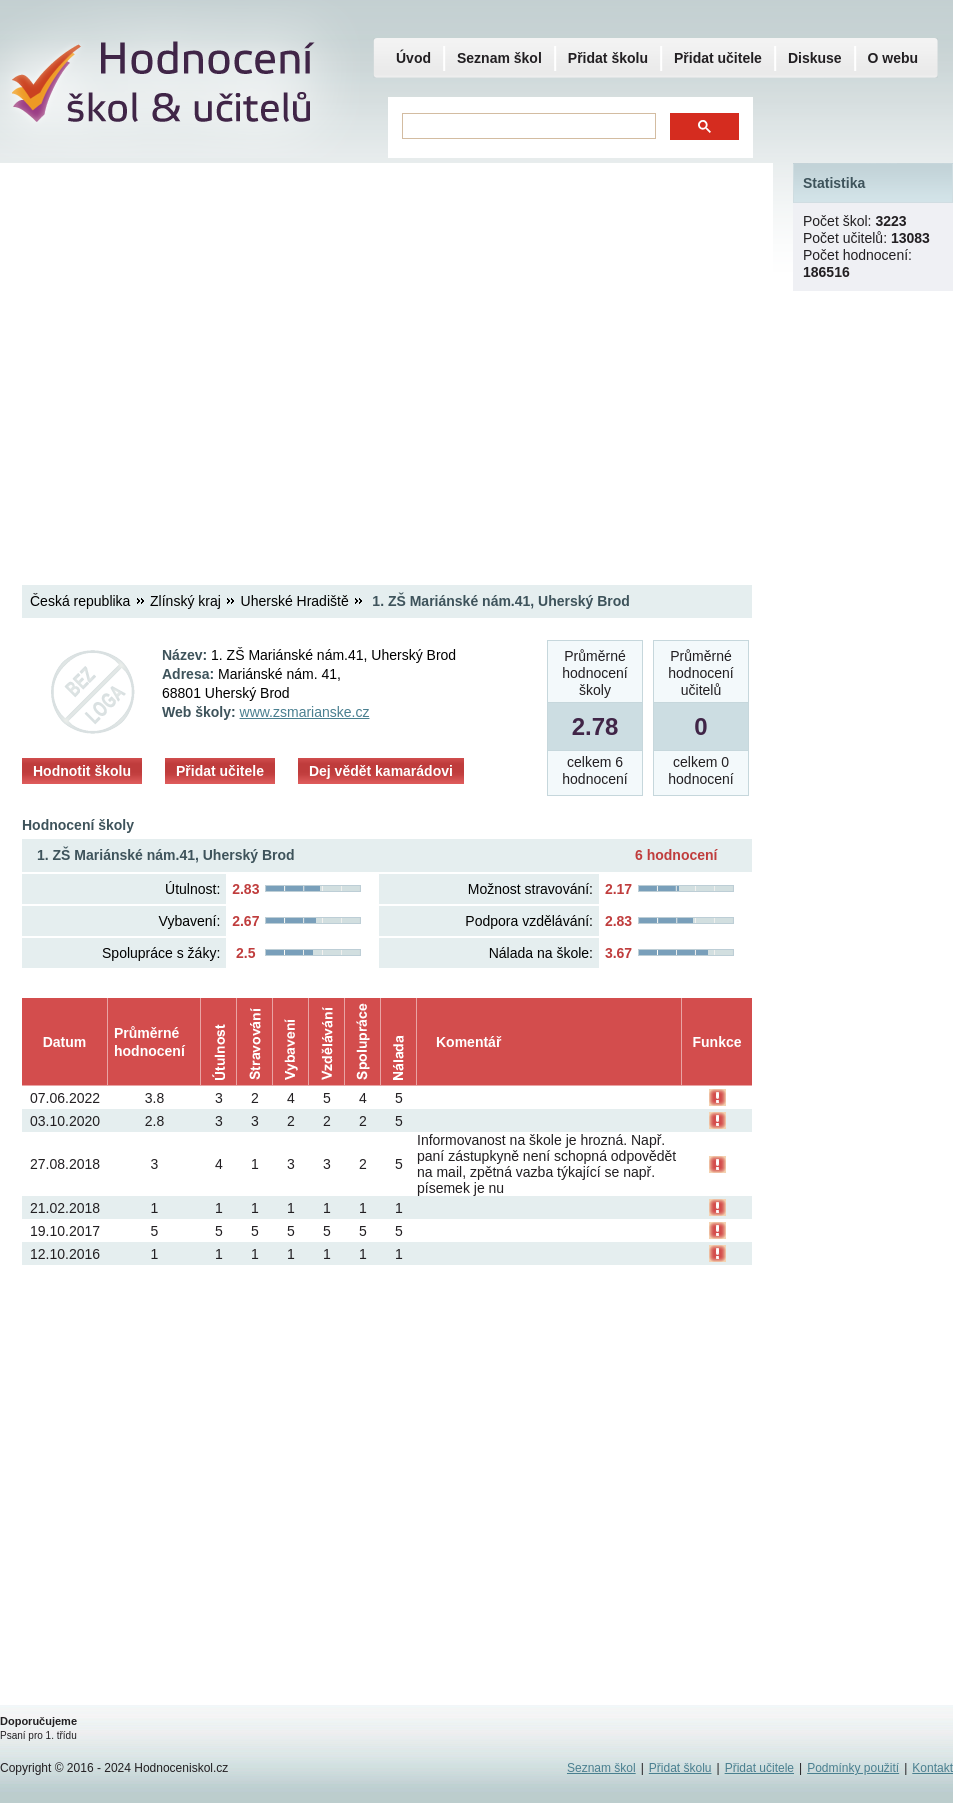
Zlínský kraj (185, 601)
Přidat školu (608, 58)
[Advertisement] (187, 357)
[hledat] (527, 126)
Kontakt (932, 1768)
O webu (893, 58)
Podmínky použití (853, 1768)
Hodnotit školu (82, 771)
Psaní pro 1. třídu (38, 1735)
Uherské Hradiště (295, 601)
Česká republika (80, 601)
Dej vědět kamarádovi (381, 771)
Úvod (413, 58)
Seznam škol (499, 58)
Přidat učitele (220, 771)
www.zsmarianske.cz (305, 712)
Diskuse (815, 58)
